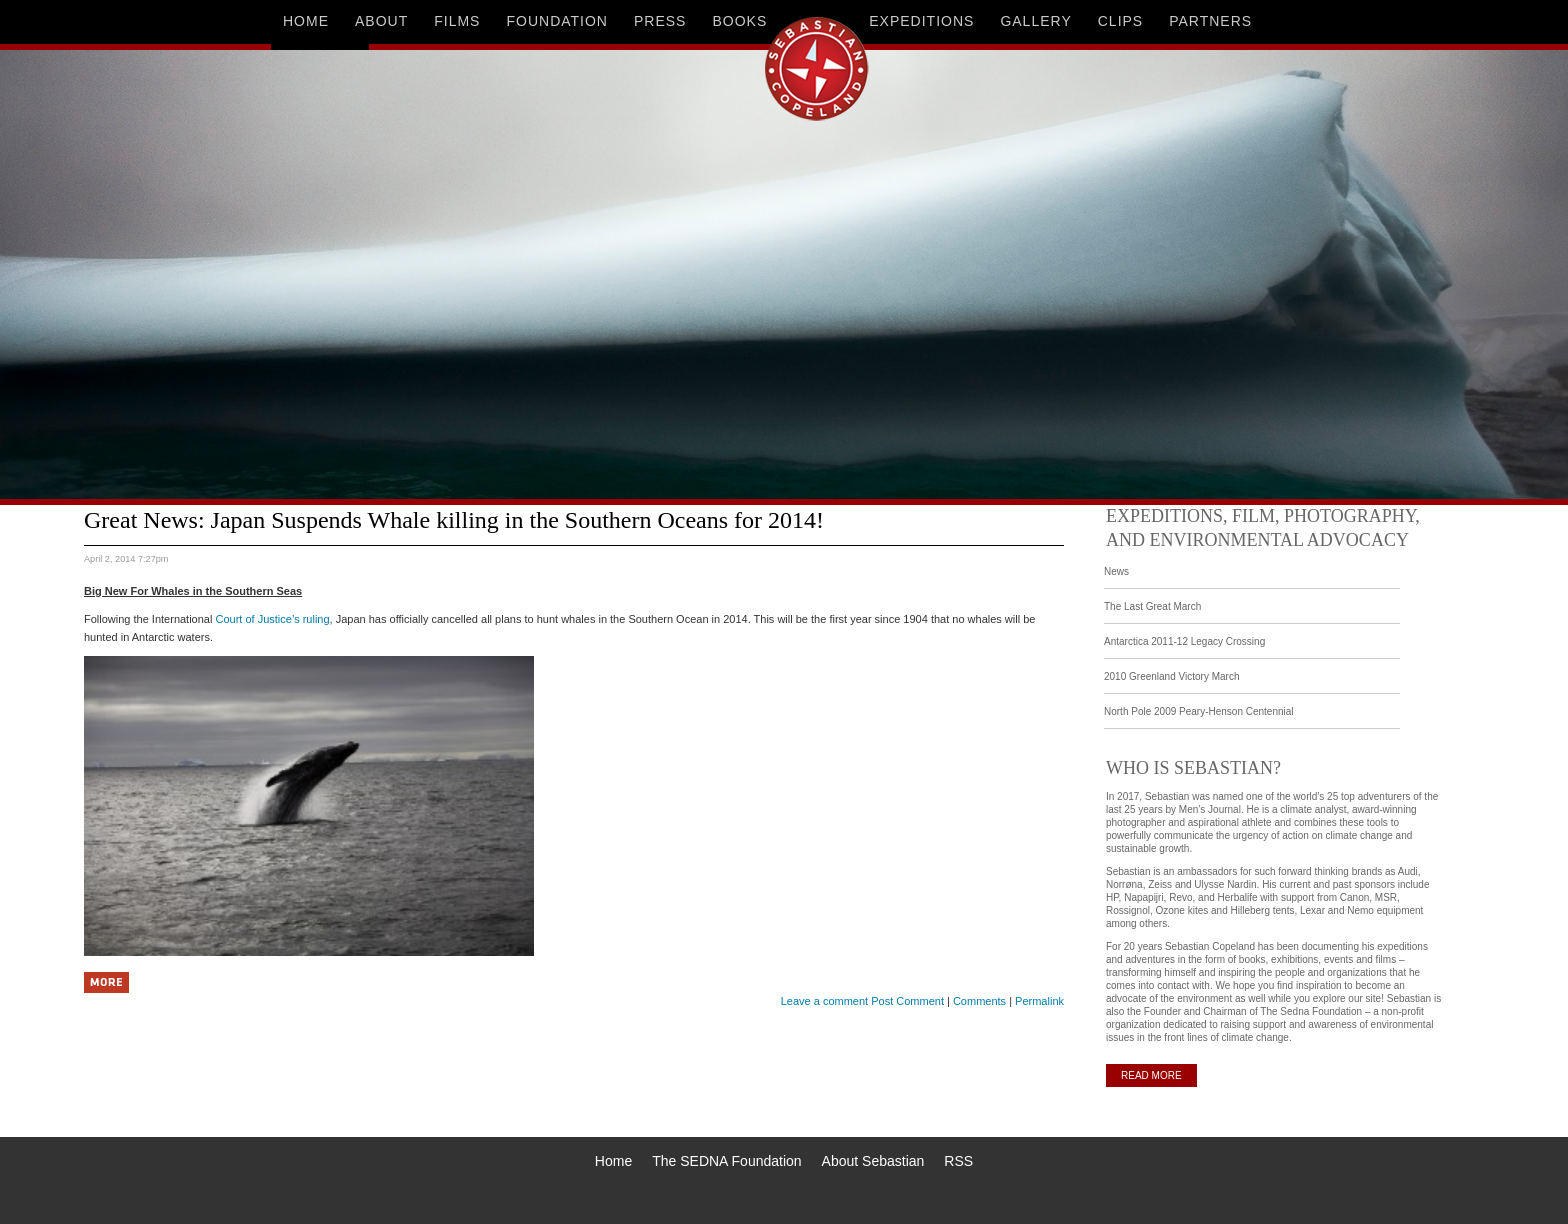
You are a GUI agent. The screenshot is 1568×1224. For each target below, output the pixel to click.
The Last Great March (1152, 606)
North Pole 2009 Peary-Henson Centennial (1199, 711)
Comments (979, 1001)
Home (613, 1161)
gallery (1035, 21)
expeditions (921, 21)
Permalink (1039, 1001)
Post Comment (907, 1001)
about (381, 21)
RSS (958, 1161)
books (739, 21)
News (1116, 571)
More (106, 982)
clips (1120, 21)
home (306, 21)
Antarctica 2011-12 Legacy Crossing (1184, 641)
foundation (557, 21)
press (660, 21)
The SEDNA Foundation (726, 1161)
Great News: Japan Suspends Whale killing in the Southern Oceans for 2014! (454, 520)
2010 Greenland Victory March (1171, 676)
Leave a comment (824, 1001)
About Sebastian (873, 1161)
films (457, 21)
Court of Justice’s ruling (272, 619)
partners (1210, 21)
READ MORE (1151, 1075)
